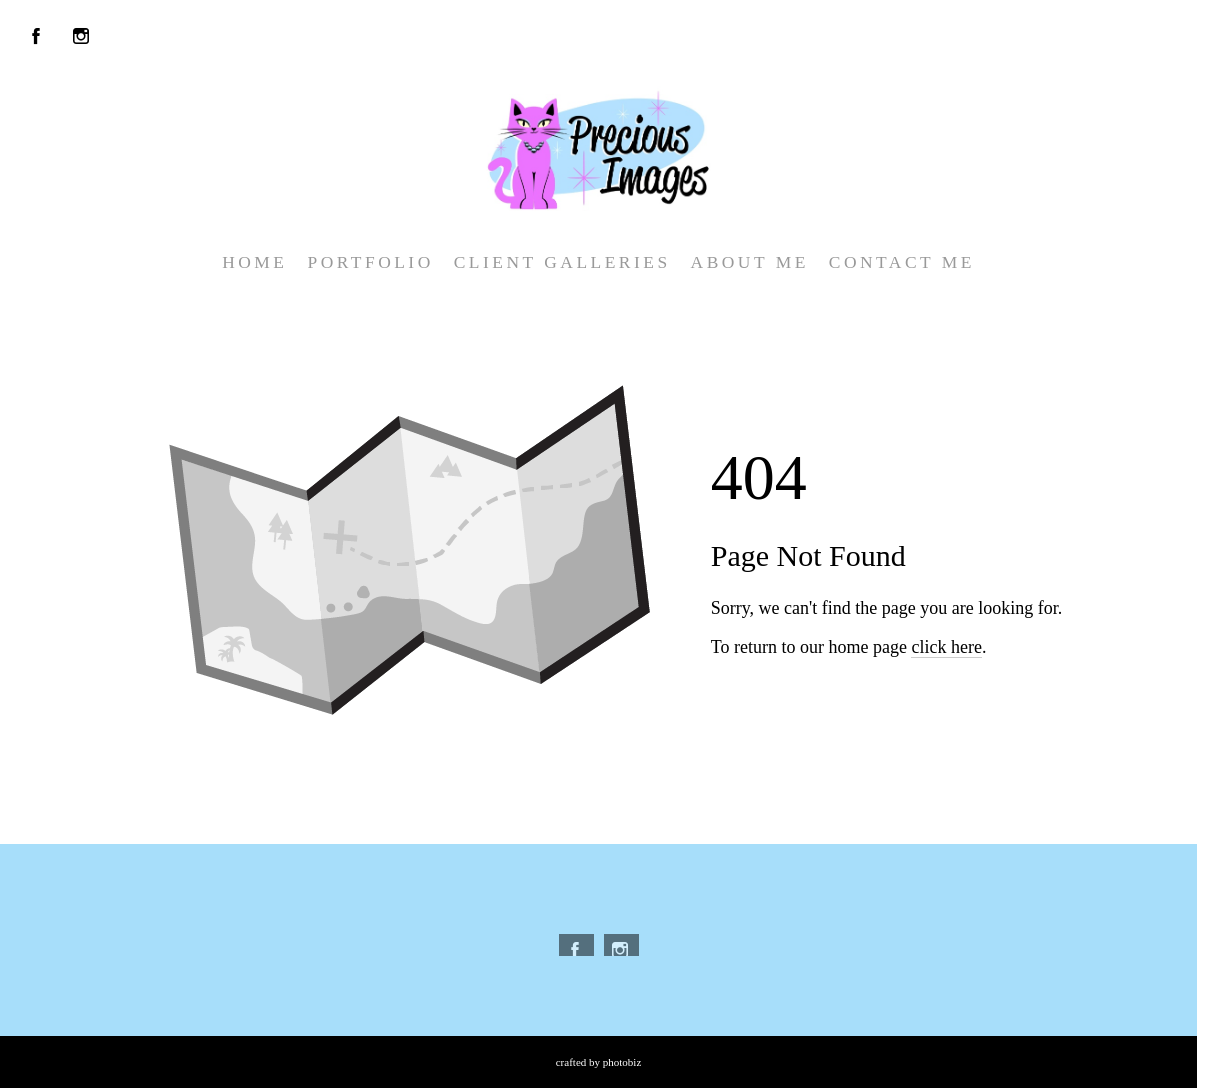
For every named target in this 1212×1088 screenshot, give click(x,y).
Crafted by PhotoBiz (599, 1062)
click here (946, 647)
